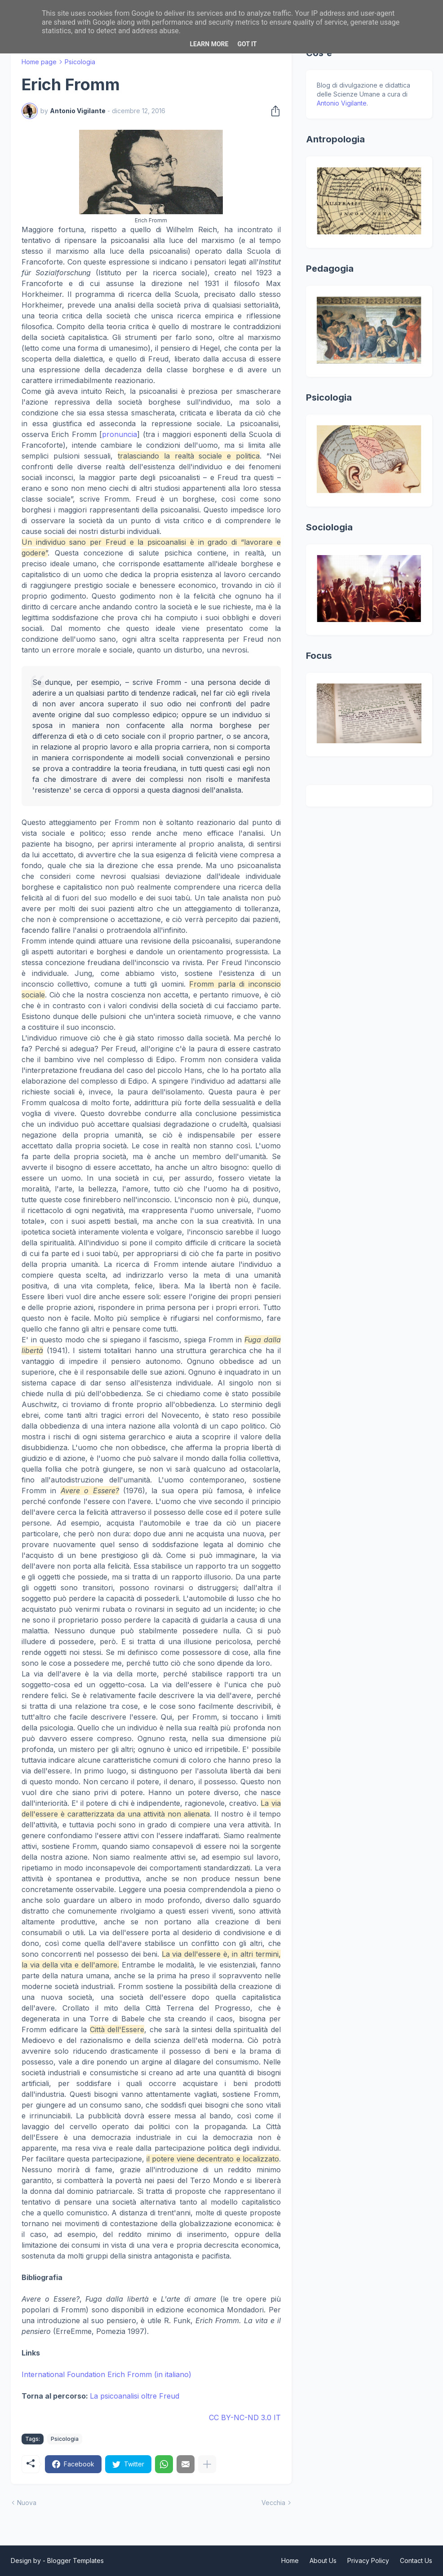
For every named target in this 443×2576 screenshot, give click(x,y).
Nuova (26, 2502)
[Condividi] (273, 111)
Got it (247, 44)
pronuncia (119, 434)
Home (290, 2560)
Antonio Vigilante (342, 103)
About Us (323, 2560)
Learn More (209, 44)
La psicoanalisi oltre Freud (134, 2395)
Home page (39, 62)
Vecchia (273, 2502)
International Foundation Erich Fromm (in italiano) (106, 2374)
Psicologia (80, 62)
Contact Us (416, 2560)
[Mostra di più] (207, 2464)
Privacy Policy (368, 2560)
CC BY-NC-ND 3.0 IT (245, 2417)
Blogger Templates (75, 2560)
